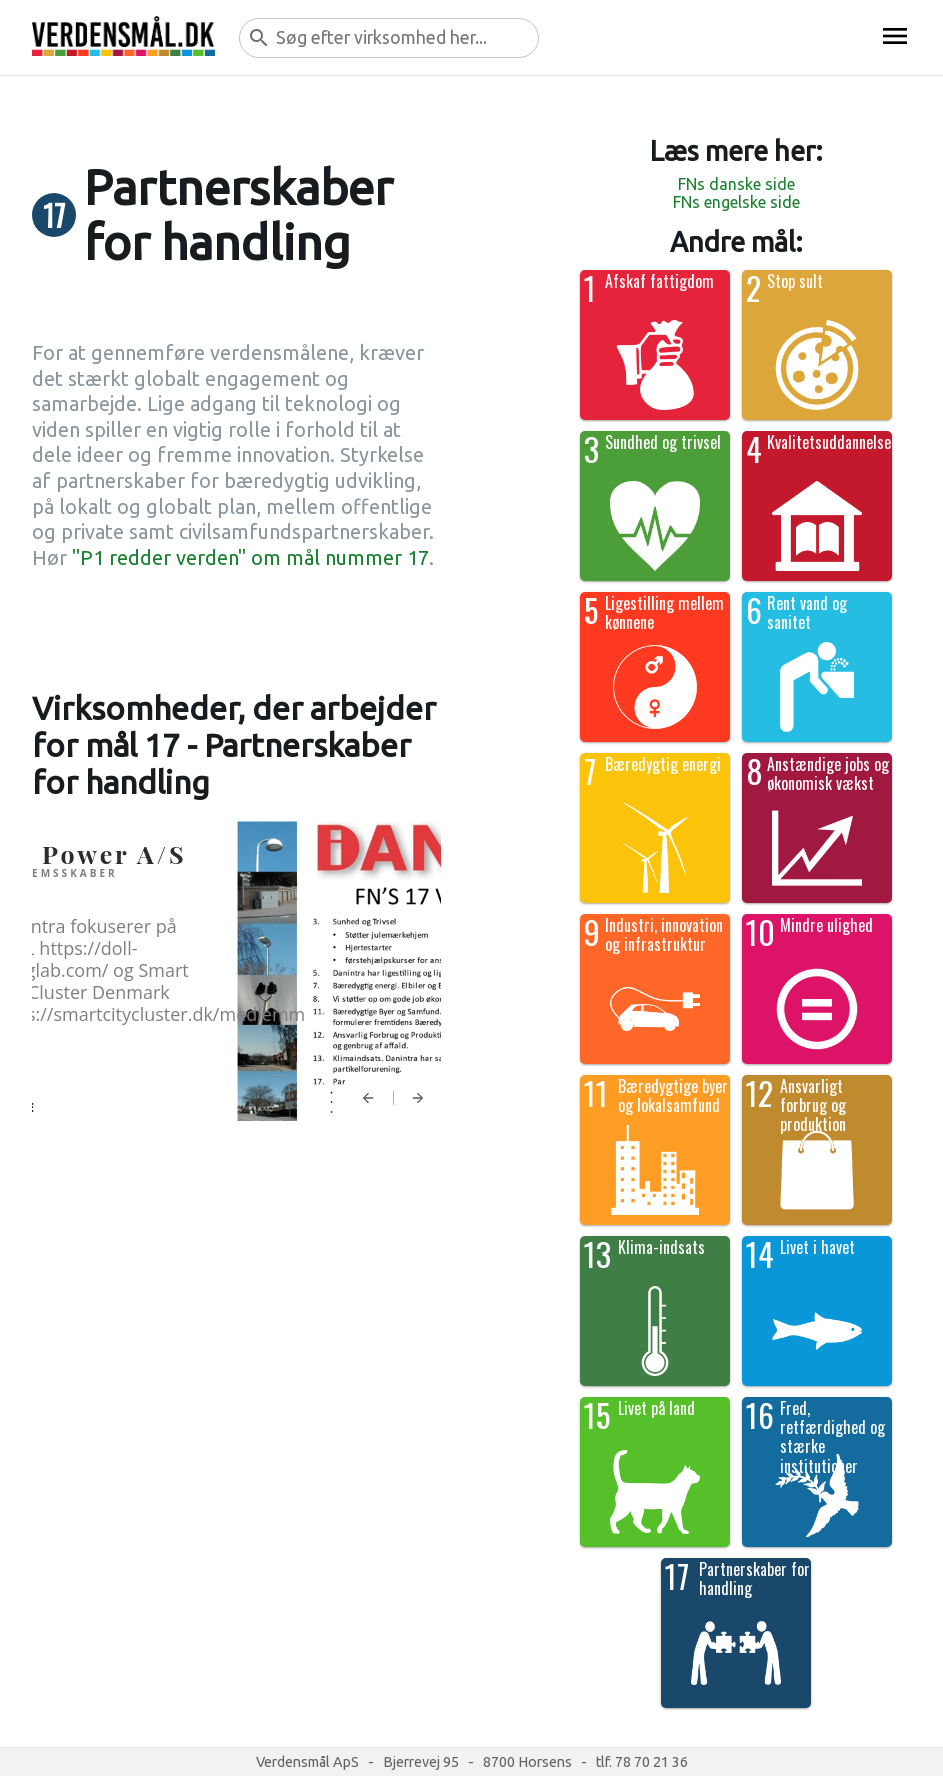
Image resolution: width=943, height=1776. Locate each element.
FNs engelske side (736, 202)
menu (895, 36)
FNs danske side (736, 184)
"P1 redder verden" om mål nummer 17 (250, 557)
